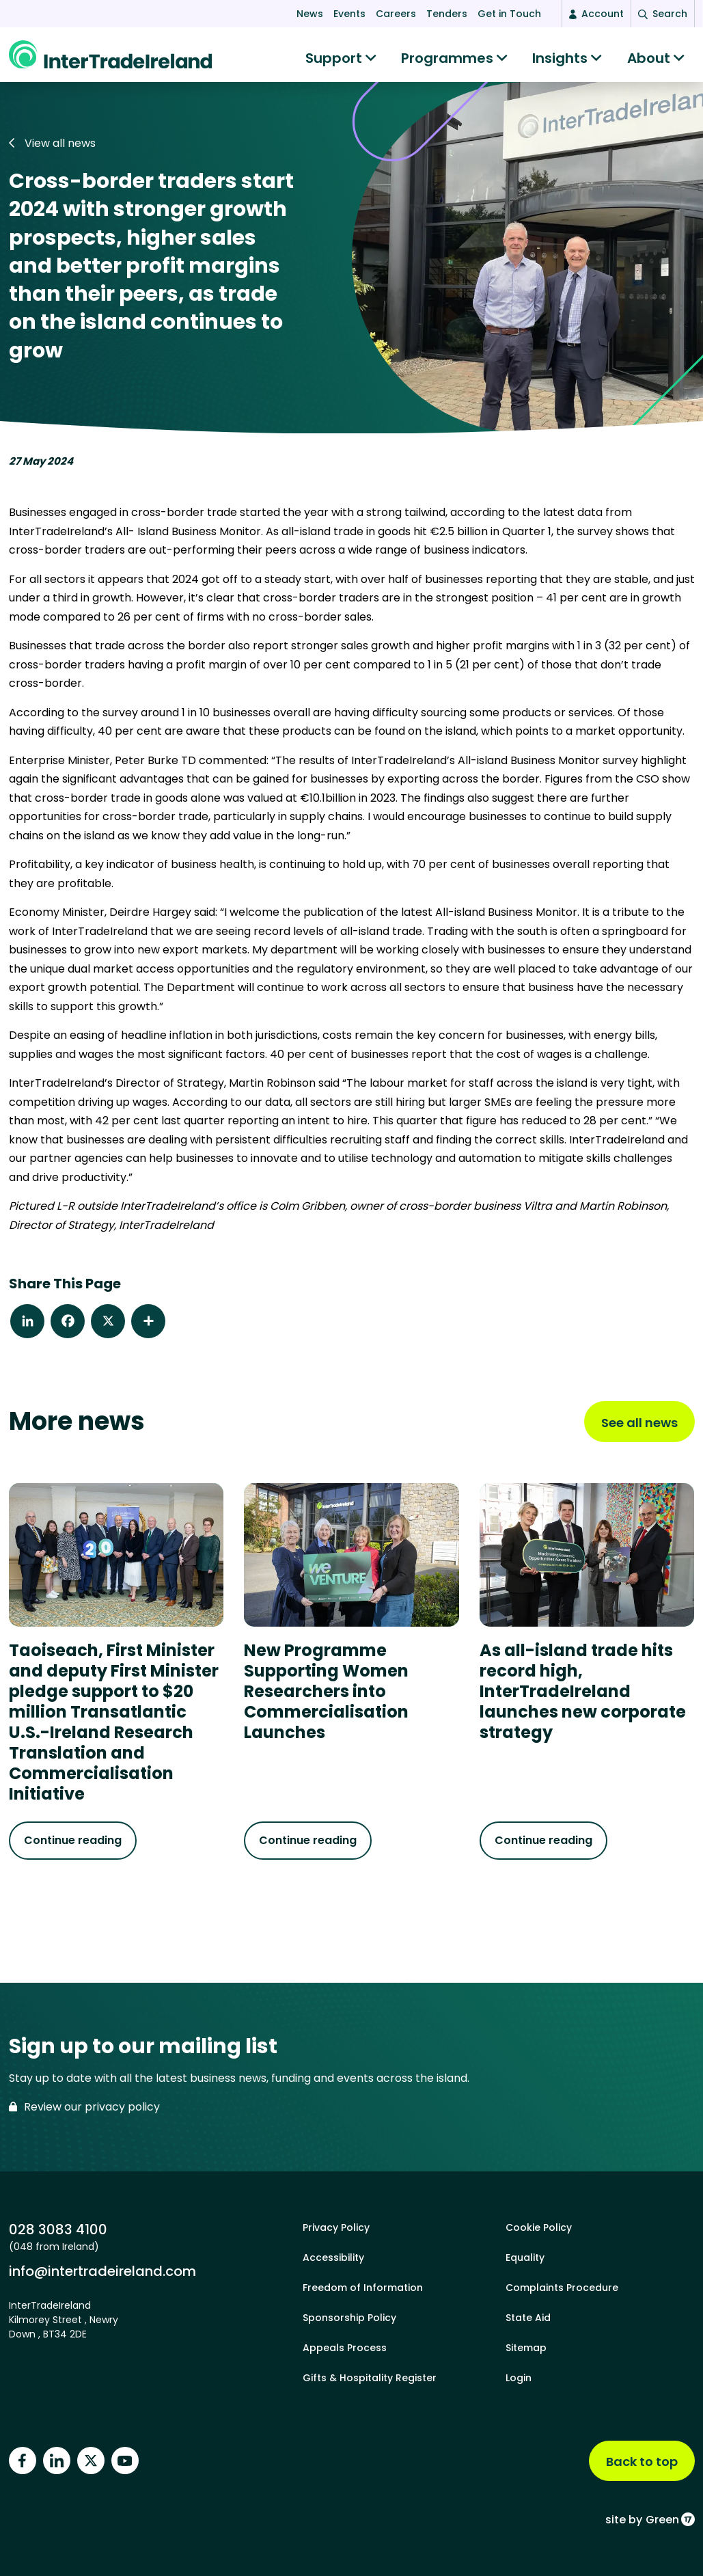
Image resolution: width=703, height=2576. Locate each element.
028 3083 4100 (58, 2229)
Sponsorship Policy (349, 2317)
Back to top (642, 2461)
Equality (525, 2257)
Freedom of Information (363, 2287)
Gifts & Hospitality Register (370, 2378)
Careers (396, 14)
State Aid (528, 2317)
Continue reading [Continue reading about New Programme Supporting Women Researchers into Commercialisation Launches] (308, 1847)
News (310, 14)
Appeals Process (345, 2348)
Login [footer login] (519, 2378)
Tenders (446, 14)
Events (349, 14)
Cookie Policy (539, 2227)
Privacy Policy (336, 2227)
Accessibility (333, 2257)
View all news (52, 150)
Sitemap (526, 2348)
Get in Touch (509, 14)
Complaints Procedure (562, 2287)
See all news (639, 1429)
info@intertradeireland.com (102, 2271)
